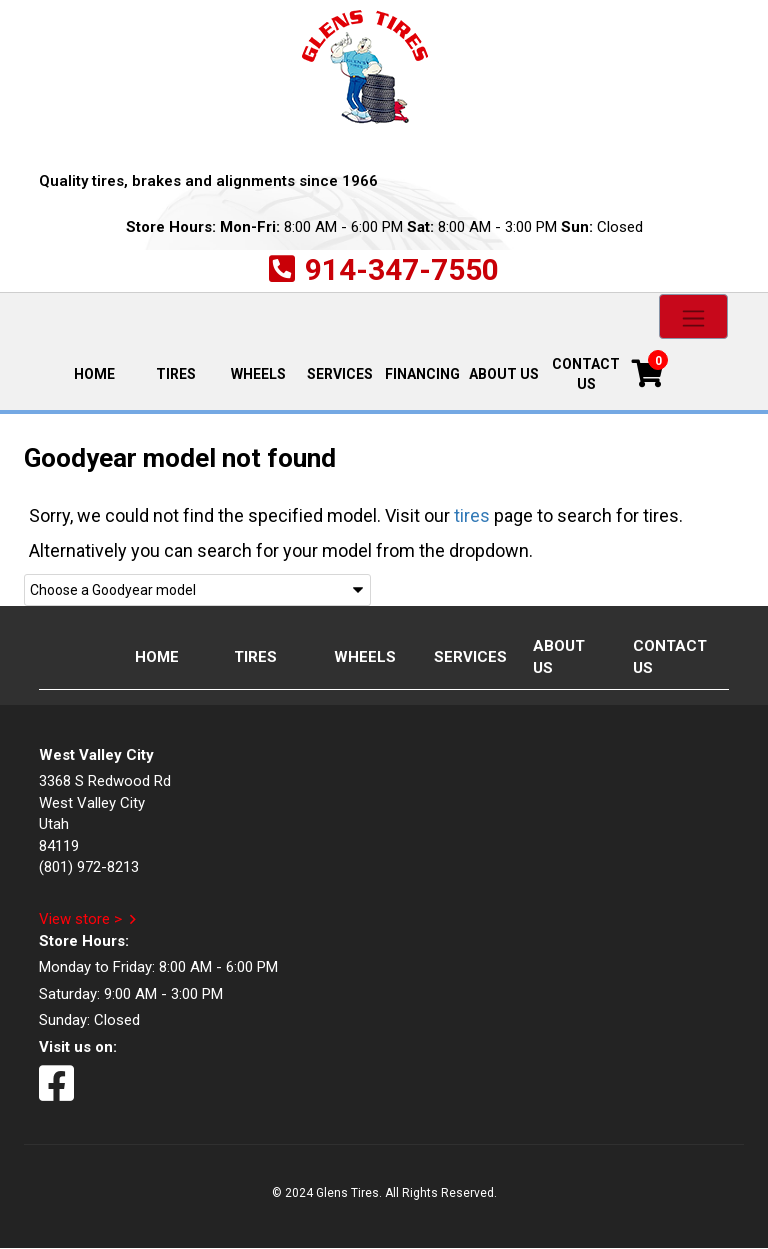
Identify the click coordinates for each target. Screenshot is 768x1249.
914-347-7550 (402, 269)
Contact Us (586, 374)
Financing (422, 374)
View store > (80, 919)
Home (104, 372)
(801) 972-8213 (89, 867)
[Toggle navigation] (693, 316)
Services (340, 374)
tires (472, 515)
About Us (504, 374)
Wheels (258, 374)
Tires (176, 374)
